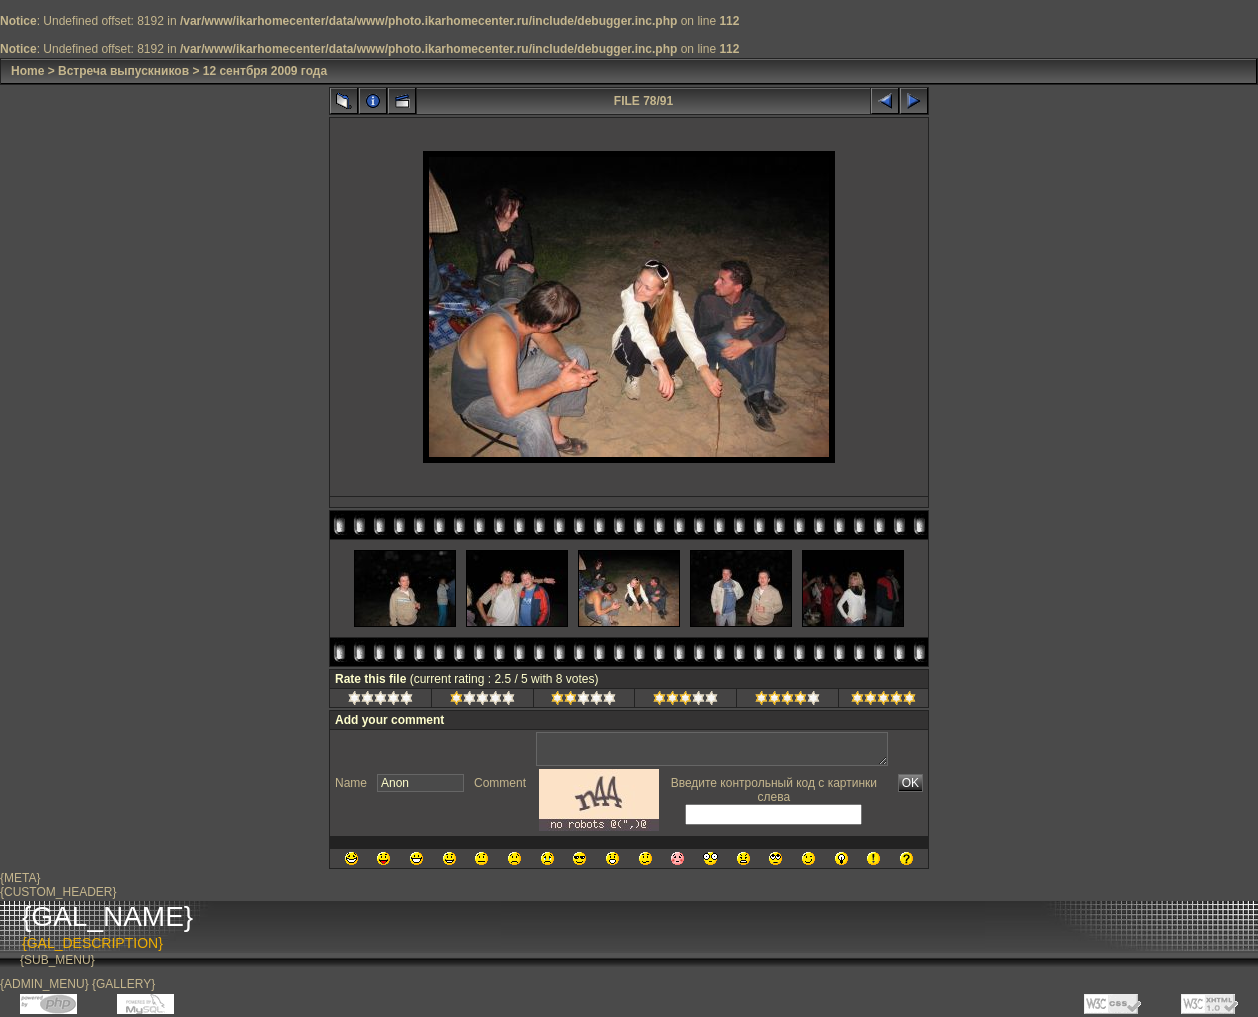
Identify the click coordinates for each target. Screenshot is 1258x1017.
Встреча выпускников (123, 71)
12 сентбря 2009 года (265, 71)
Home (27, 71)
